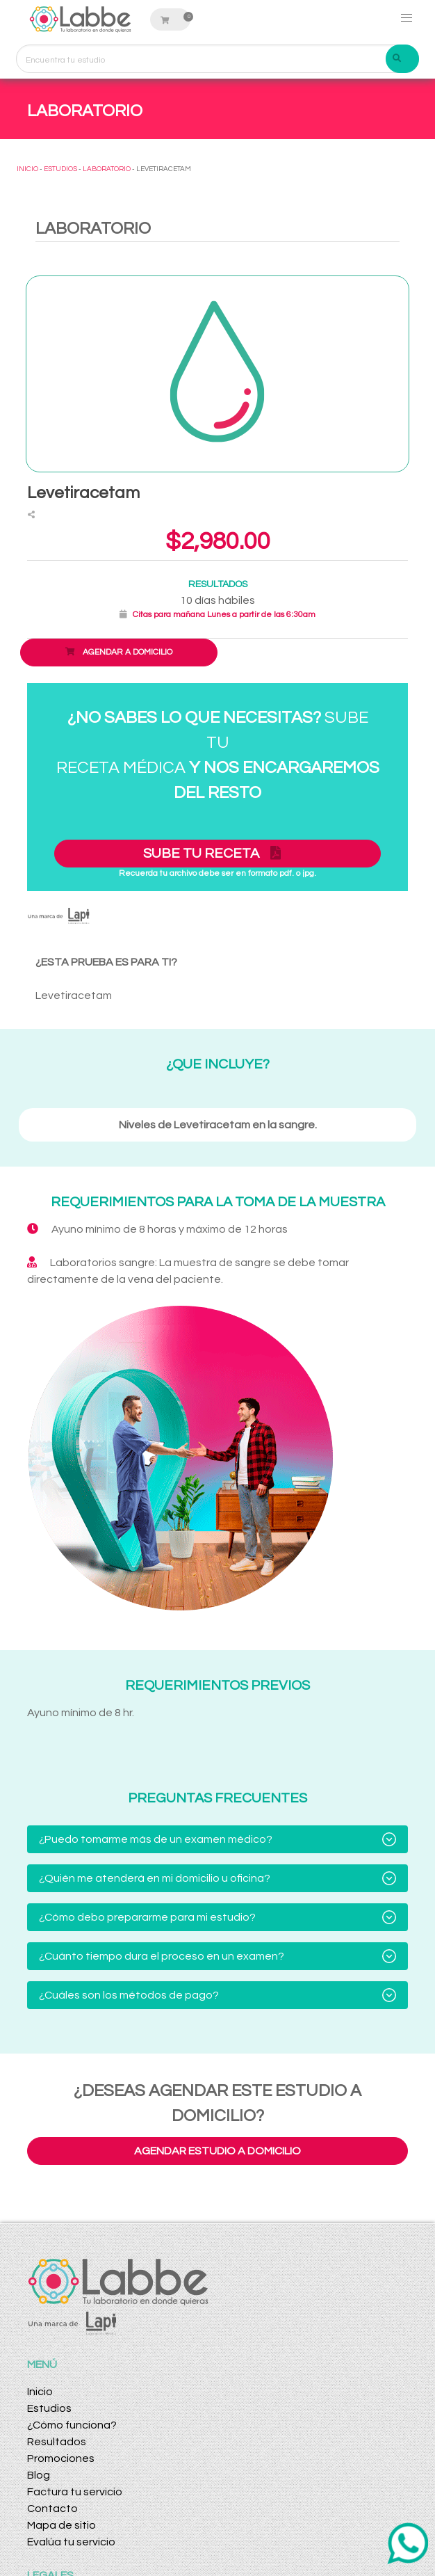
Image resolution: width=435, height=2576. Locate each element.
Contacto (52, 2508)
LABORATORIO (107, 169)
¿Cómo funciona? (72, 2425)
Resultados (56, 2441)
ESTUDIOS (60, 169)
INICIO (27, 169)
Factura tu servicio (74, 2491)
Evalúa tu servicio (71, 2541)
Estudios (49, 2408)
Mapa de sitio (61, 2525)
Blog (38, 2475)
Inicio (40, 2391)
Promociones (61, 2458)
